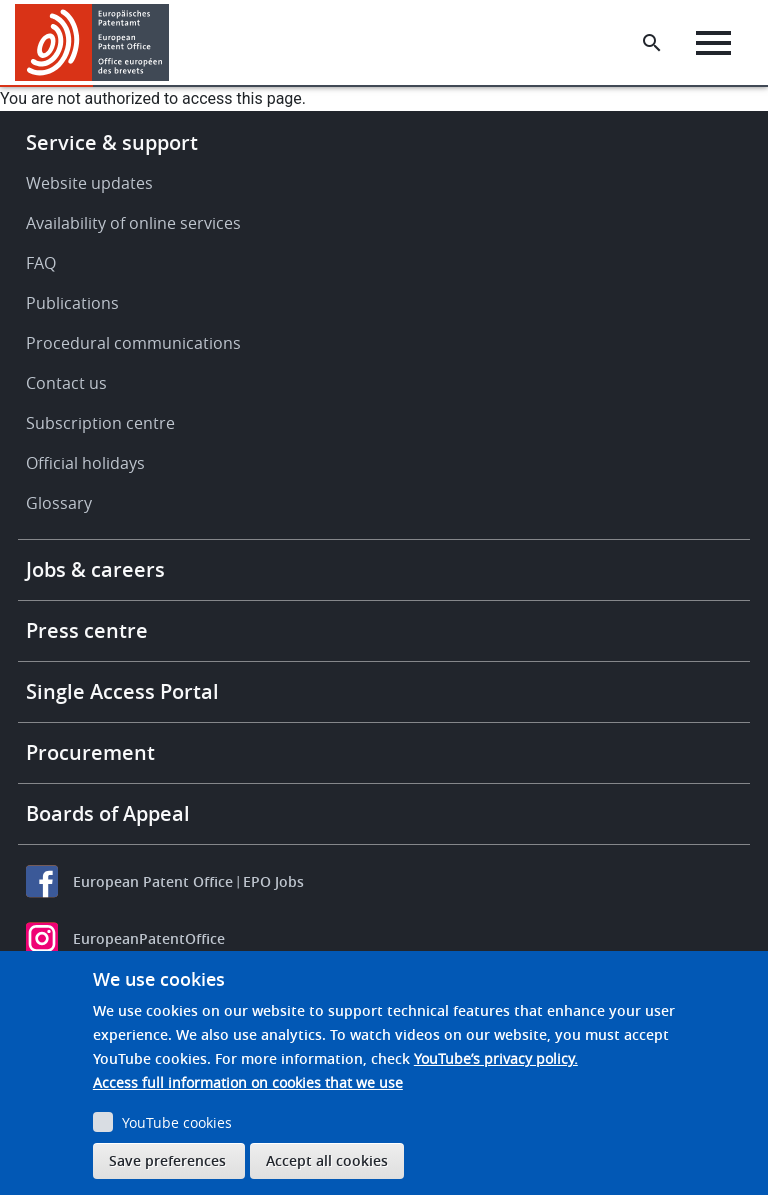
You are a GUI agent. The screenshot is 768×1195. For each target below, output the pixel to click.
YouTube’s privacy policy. (496, 1058)
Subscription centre (100, 423)
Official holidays (85, 463)
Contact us (66, 383)
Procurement (90, 752)
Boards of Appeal (108, 813)
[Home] (92, 42)
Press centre (87, 630)
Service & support (112, 142)
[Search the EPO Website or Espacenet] (652, 43)
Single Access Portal (122, 691)
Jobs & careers (95, 569)
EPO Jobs (273, 881)
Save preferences (167, 1160)
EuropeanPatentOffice (149, 938)
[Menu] (713, 43)
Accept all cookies (327, 1160)
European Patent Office (153, 881)
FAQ (41, 263)
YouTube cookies (177, 1122)
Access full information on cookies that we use (248, 1082)
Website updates (89, 183)
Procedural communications (133, 343)
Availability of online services (133, 223)
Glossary (59, 503)
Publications (72, 303)
